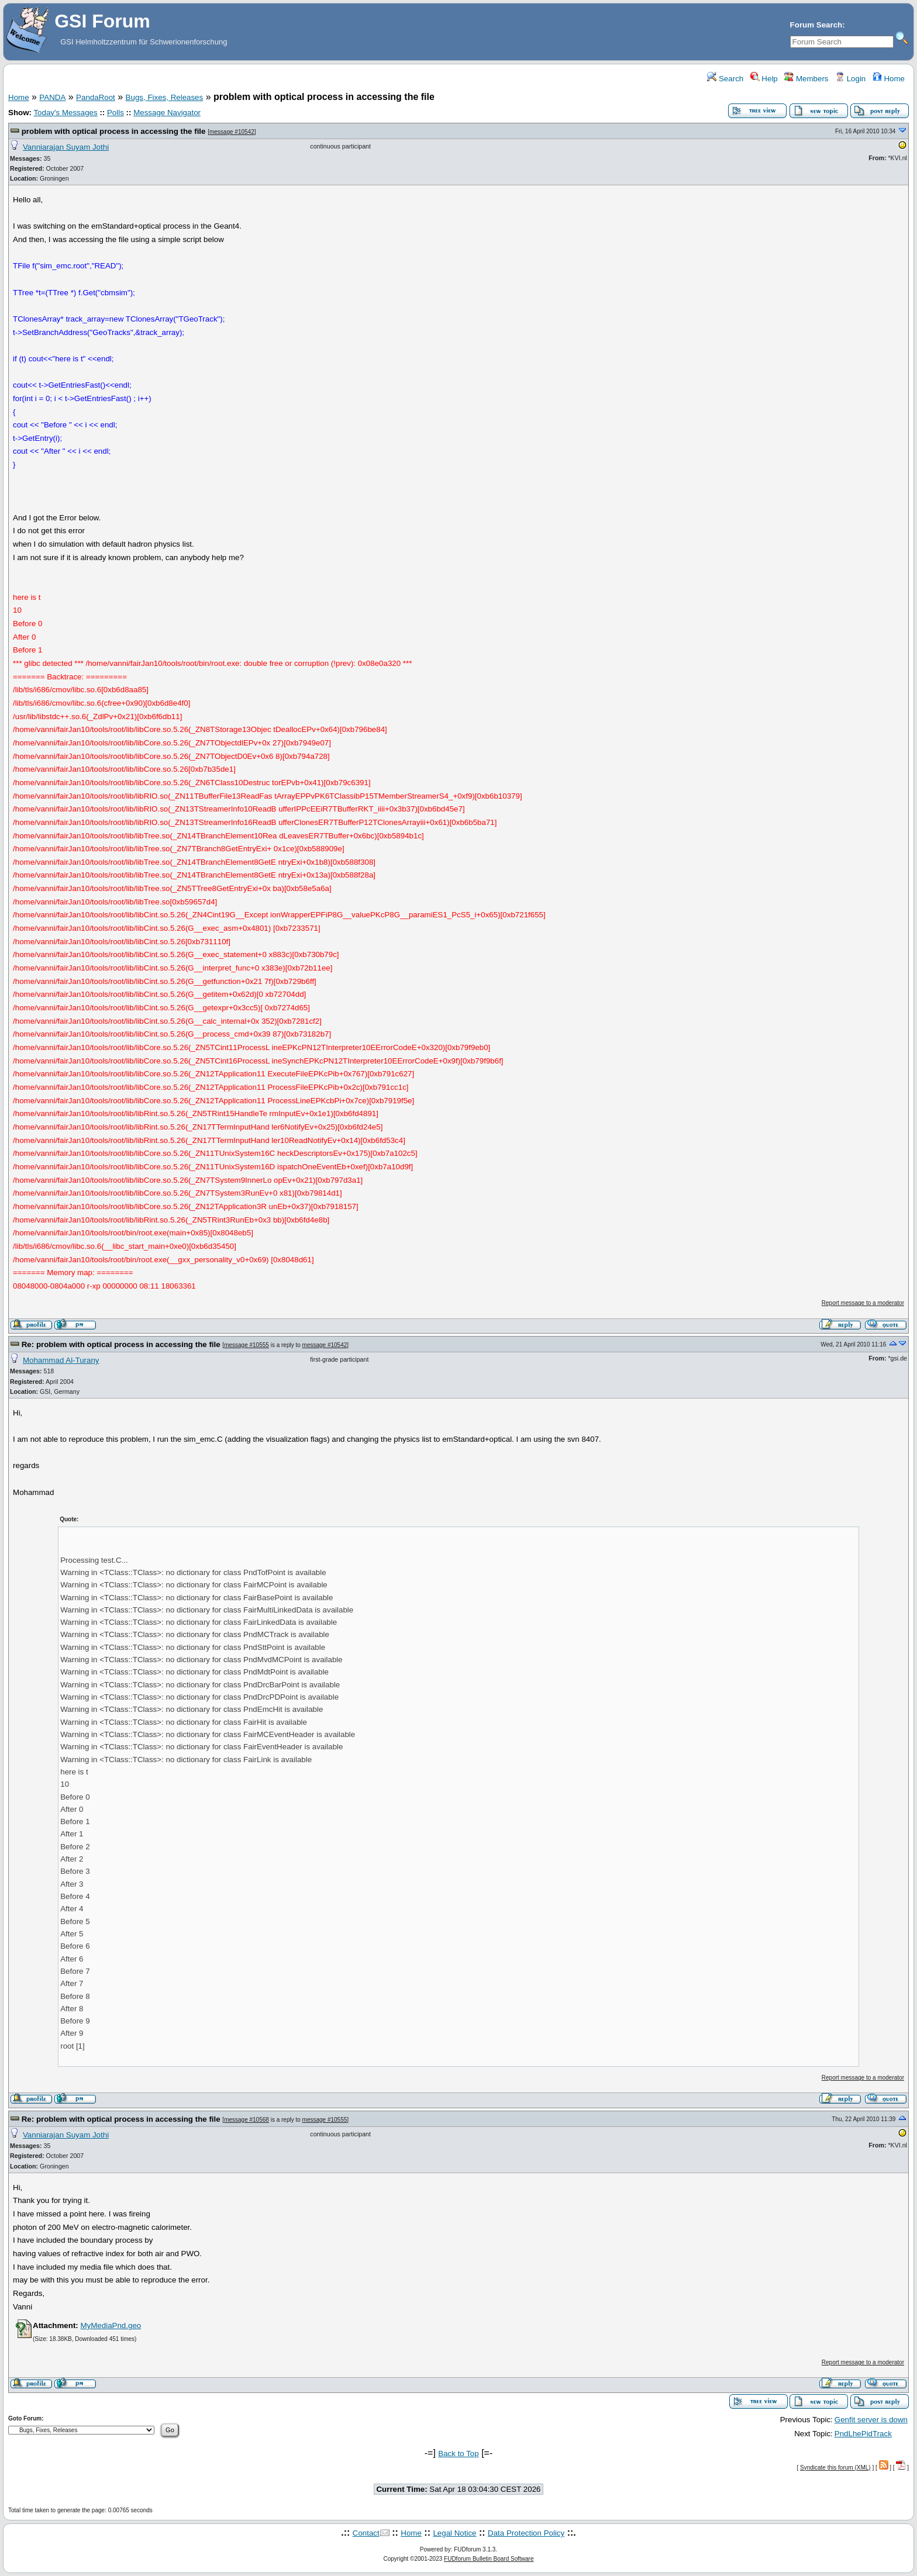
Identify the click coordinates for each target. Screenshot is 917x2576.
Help (764, 78)
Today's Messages (65, 112)
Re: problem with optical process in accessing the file (121, 1344)
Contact (366, 2533)
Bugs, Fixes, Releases (165, 97)
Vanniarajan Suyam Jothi (66, 147)
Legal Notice (454, 2533)
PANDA (52, 97)
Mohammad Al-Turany (61, 1360)
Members (806, 78)
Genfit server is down (871, 2419)
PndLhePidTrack (863, 2433)
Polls (115, 112)
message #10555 (246, 1345)
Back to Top (458, 2453)
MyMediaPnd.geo (110, 2325)
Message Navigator (167, 112)
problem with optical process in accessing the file (114, 131)
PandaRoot (95, 97)
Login (850, 78)
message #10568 (246, 2119)
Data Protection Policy (526, 2533)
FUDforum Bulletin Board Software (488, 2559)
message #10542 (231, 132)
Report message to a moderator (863, 1303)
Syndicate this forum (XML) (835, 2467)
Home (889, 78)
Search (725, 78)
